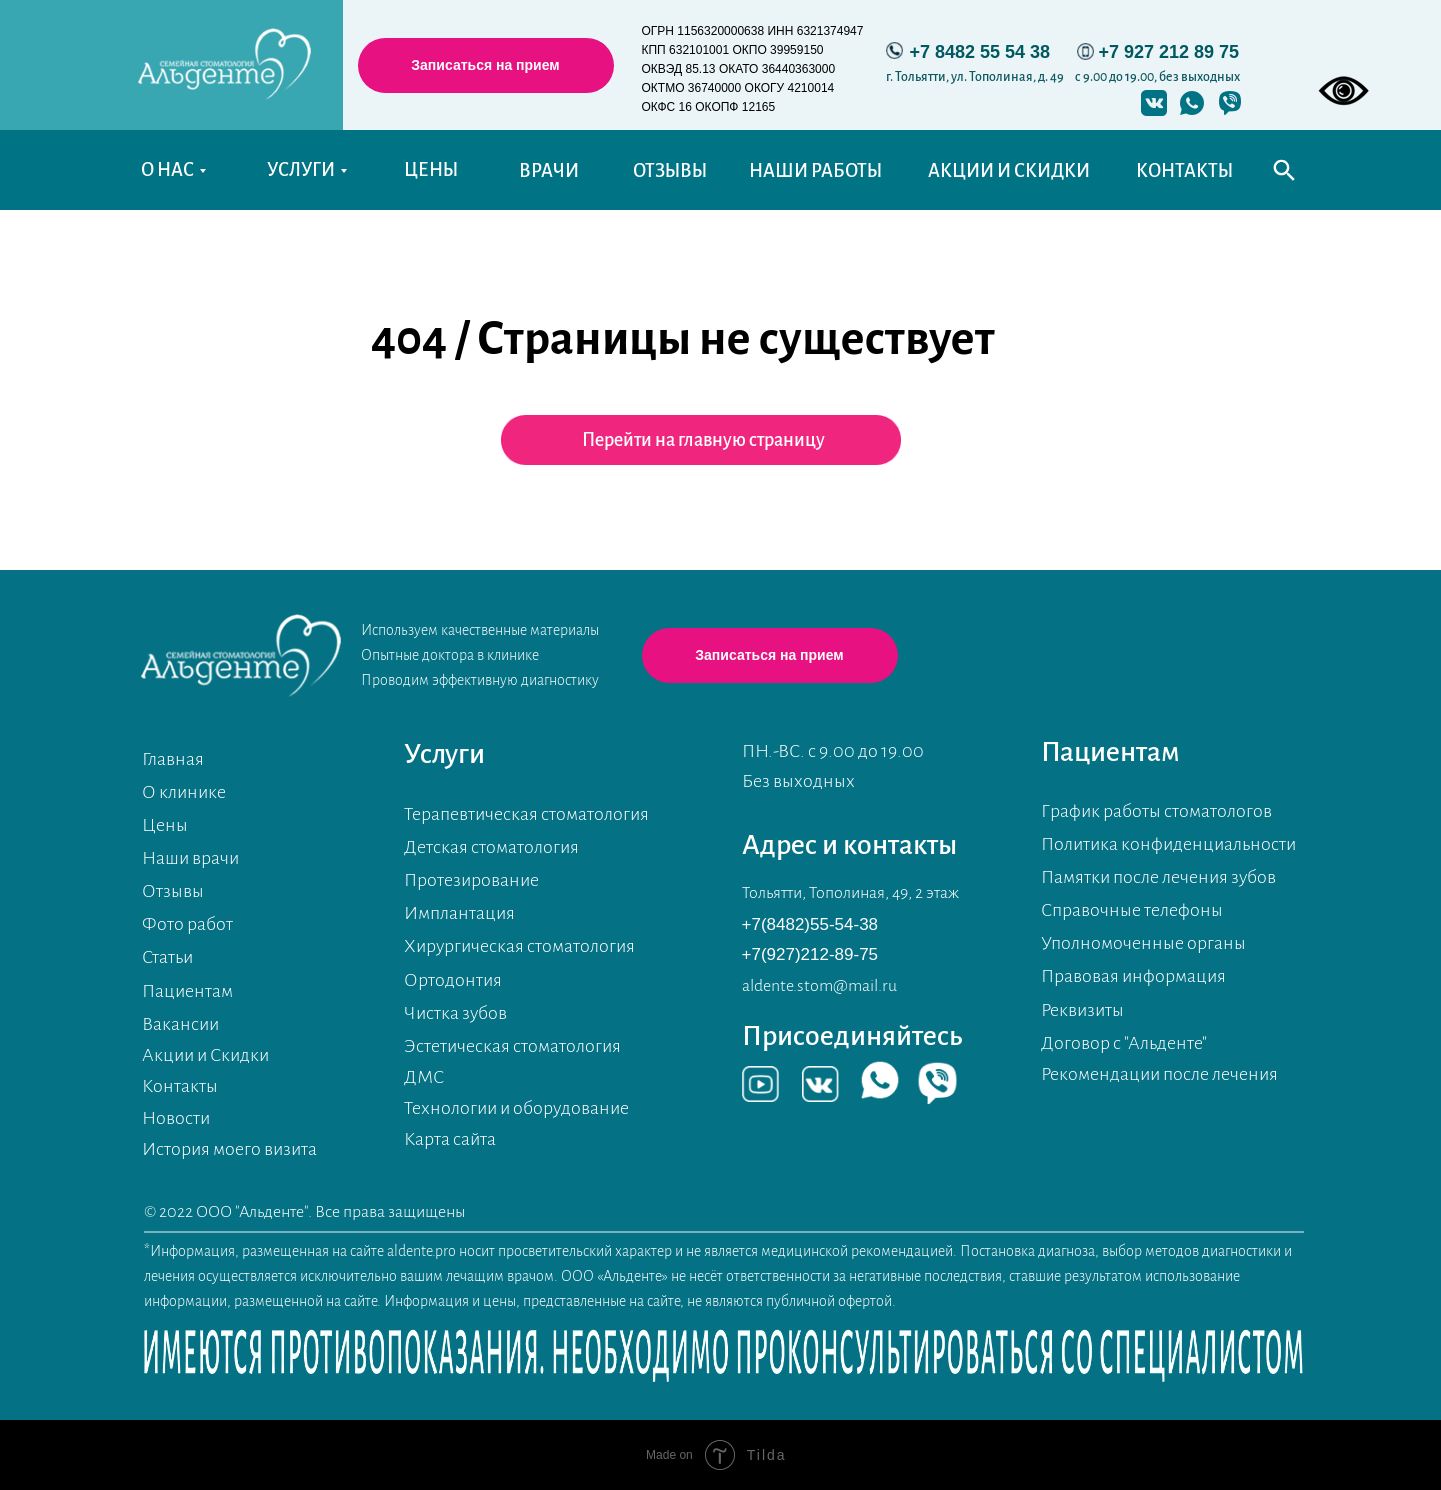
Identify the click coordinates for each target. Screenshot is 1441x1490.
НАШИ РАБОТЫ (815, 171)
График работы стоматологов (1156, 811)
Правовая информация (1133, 976)
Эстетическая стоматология (512, 1046)
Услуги (444, 754)
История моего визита (229, 1149)
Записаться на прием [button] (485, 65)
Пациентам (187, 991)
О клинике (184, 792)
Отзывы (173, 891)
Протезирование (471, 880)
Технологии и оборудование (516, 1108)
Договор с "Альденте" (1124, 1043)
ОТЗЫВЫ (670, 171)
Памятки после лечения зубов (1158, 877)
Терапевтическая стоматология (526, 814)
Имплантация (459, 913)
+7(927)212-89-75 (810, 954)
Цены (165, 825)
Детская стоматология (491, 847)
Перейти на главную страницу (703, 440)
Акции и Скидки (205, 1055)
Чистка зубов (455, 1013)
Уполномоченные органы (1143, 943)
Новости (176, 1118)
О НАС (167, 170)
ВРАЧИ (549, 171)
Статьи (167, 957)
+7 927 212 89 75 (1169, 52)
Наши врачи (190, 858)
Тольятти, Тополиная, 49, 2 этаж (850, 893)
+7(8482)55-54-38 (810, 924)
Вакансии (180, 1024)
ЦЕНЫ (431, 170)
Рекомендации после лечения (1159, 1074)
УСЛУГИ (301, 170)
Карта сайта (450, 1139)
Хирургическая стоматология (519, 946)
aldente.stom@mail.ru (819, 986)
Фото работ (187, 924)
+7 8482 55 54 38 (980, 52)
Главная (173, 759)
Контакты (180, 1086)
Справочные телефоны (1132, 910)
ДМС (424, 1077)
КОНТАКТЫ (1184, 171)
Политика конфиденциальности (1168, 844)
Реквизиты (1082, 1010)
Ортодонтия (453, 980)
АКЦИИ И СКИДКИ (1009, 171)
